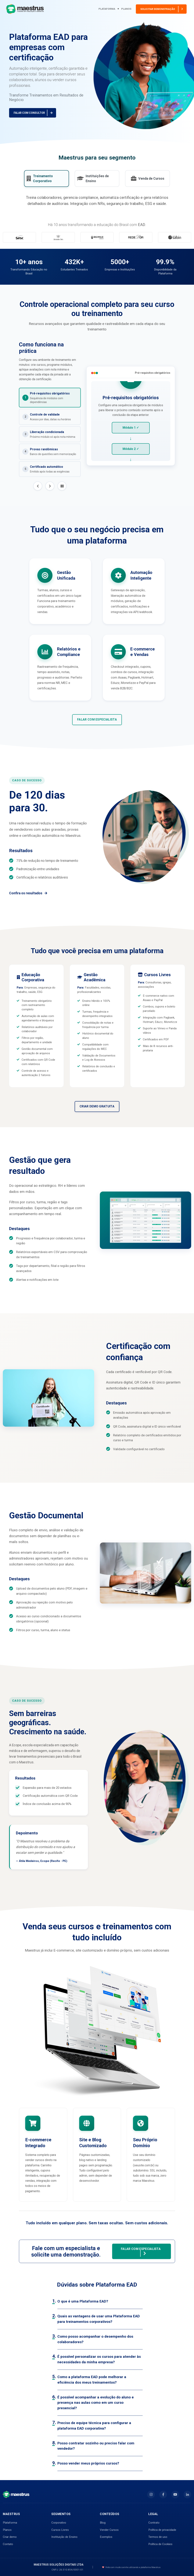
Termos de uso (157, 2537)
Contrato (154, 2522)
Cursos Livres (60, 2530)
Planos (126, 8)
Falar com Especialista (97, 719)
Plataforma (107, 8)
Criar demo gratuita (97, 1106)
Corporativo (58, 2522)
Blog (103, 2522)
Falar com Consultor (33, 113)
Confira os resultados (28, 893)
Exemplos (106, 2537)
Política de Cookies (160, 2544)
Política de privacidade (162, 2530)
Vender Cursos (109, 2530)
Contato (8, 2544)
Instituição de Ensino (64, 2537)
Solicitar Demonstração (162, 9)
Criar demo (10, 2537)
